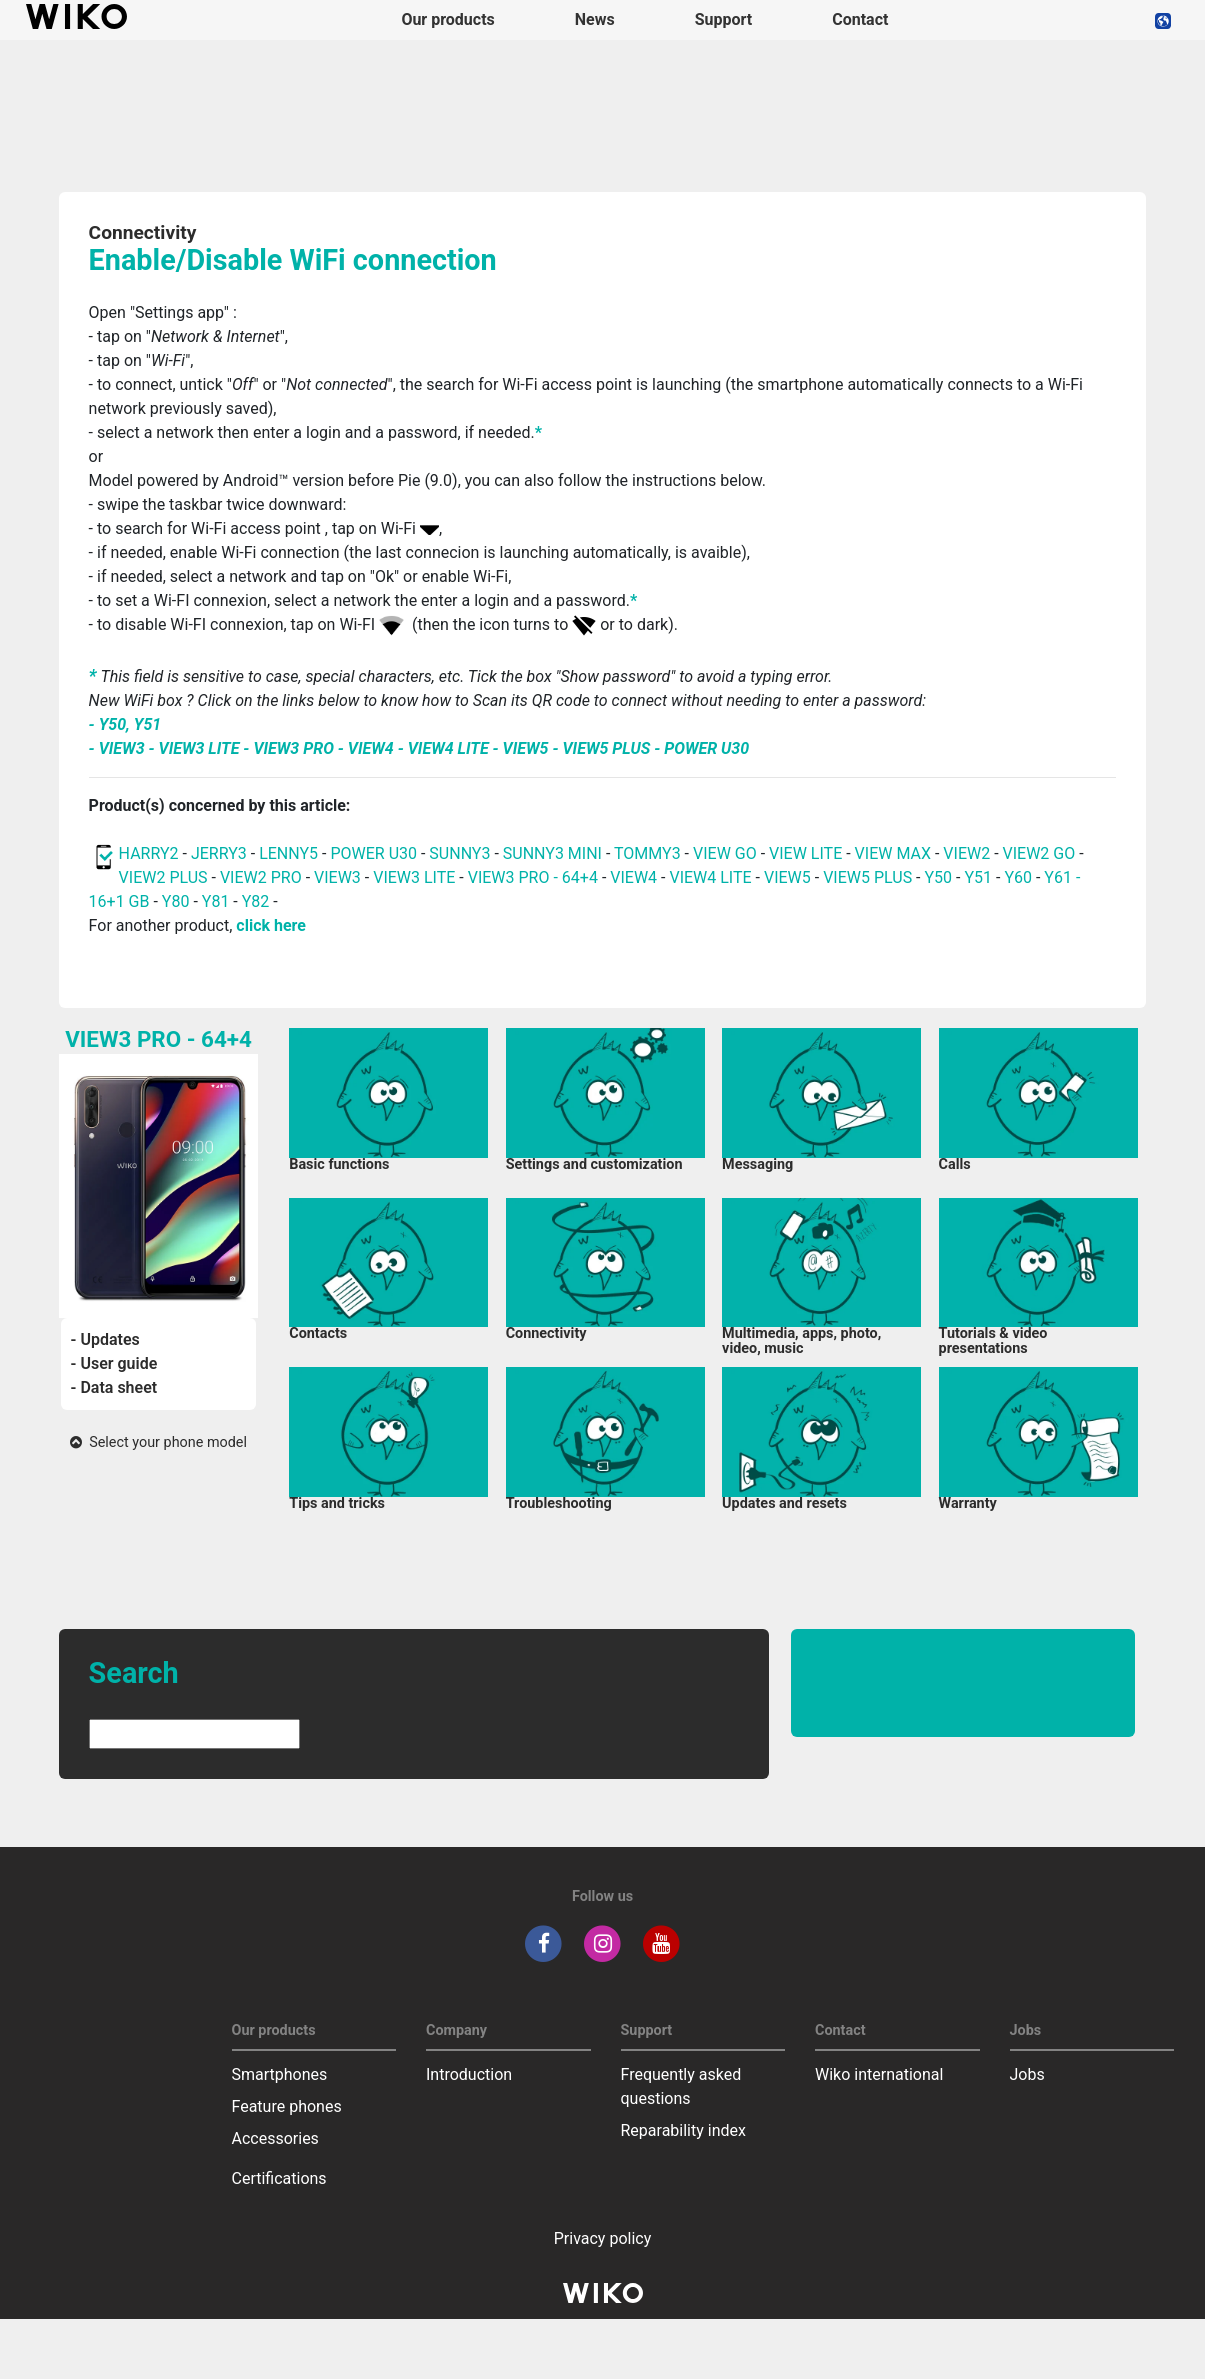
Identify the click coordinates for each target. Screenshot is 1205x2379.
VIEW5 (789, 877)
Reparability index (683, 2130)
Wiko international (879, 2074)
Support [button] (724, 19)
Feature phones (287, 2106)
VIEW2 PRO (261, 877)
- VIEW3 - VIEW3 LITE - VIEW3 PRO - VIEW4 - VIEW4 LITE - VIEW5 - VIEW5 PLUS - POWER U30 (419, 748)
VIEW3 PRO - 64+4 (533, 877)
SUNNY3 (459, 853)
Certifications (279, 2178)
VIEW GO (725, 853)
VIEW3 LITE (414, 877)
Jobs (1027, 2074)
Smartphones (280, 2074)
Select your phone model (158, 1442)
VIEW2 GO (1039, 853)
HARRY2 (149, 853)
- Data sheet (114, 1387)
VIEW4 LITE (710, 877)
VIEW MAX (893, 853)
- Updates (105, 1339)
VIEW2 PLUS (163, 877)
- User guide (114, 1363)
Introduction (469, 2074)
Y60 (1018, 877)
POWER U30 (373, 853)
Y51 (978, 877)
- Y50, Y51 (125, 724)
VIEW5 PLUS (867, 877)
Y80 (176, 901)
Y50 (938, 877)
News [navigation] (595, 19)
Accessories (275, 2138)
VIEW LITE (805, 853)
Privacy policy (603, 2238)
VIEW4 (633, 877)
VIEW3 (337, 877)
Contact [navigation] (860, 19)
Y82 (256, 901)
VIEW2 (966, 853)
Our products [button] (447, 19)
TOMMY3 (647, 853)
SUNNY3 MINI (552, 853)
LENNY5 (288, 853)
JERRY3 (221, 853)
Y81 (216, 901)
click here (271, 925)
